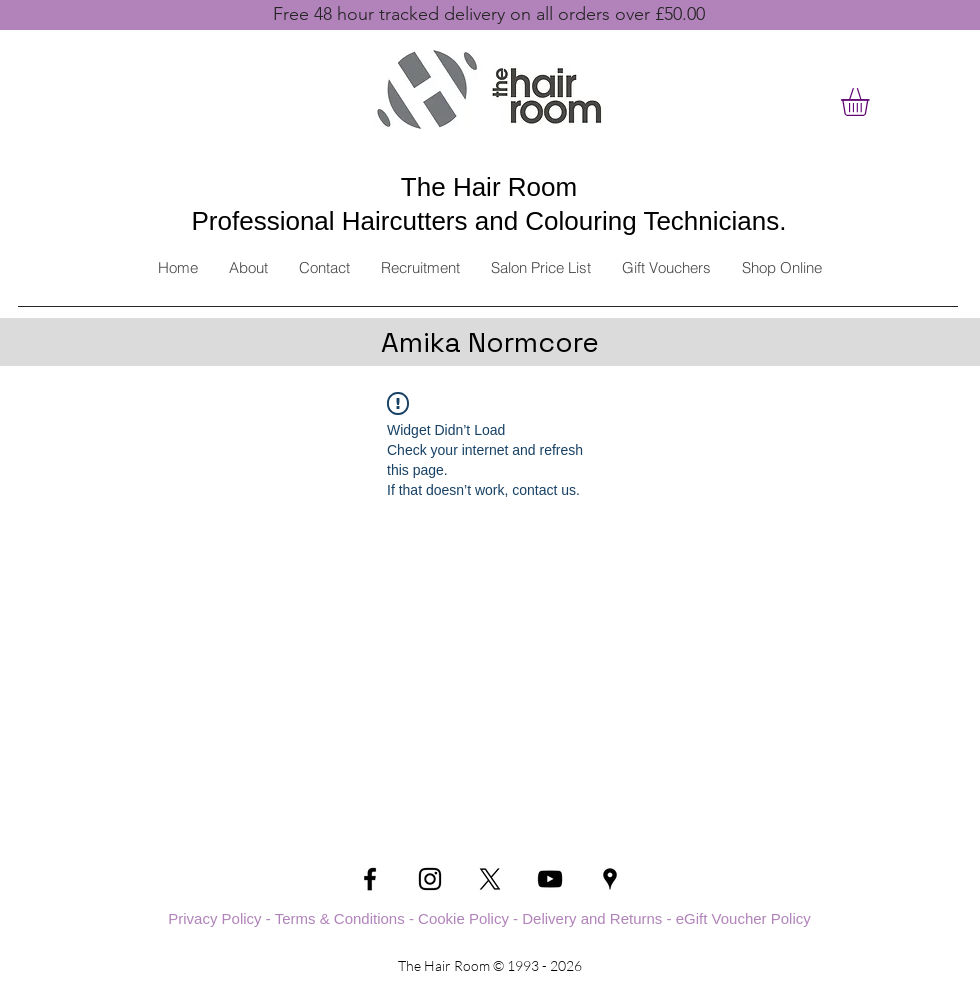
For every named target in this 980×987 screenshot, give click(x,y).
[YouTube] (550, 879)
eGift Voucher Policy (743, 918)
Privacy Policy (214, 918)
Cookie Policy (463, 918)
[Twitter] (490, 879)
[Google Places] (610, 879)
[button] (871, 102)
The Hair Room (489, 187)
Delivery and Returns (592, 918)
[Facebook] (370, 879)
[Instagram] (430, 879)
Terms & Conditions (340, 918)
